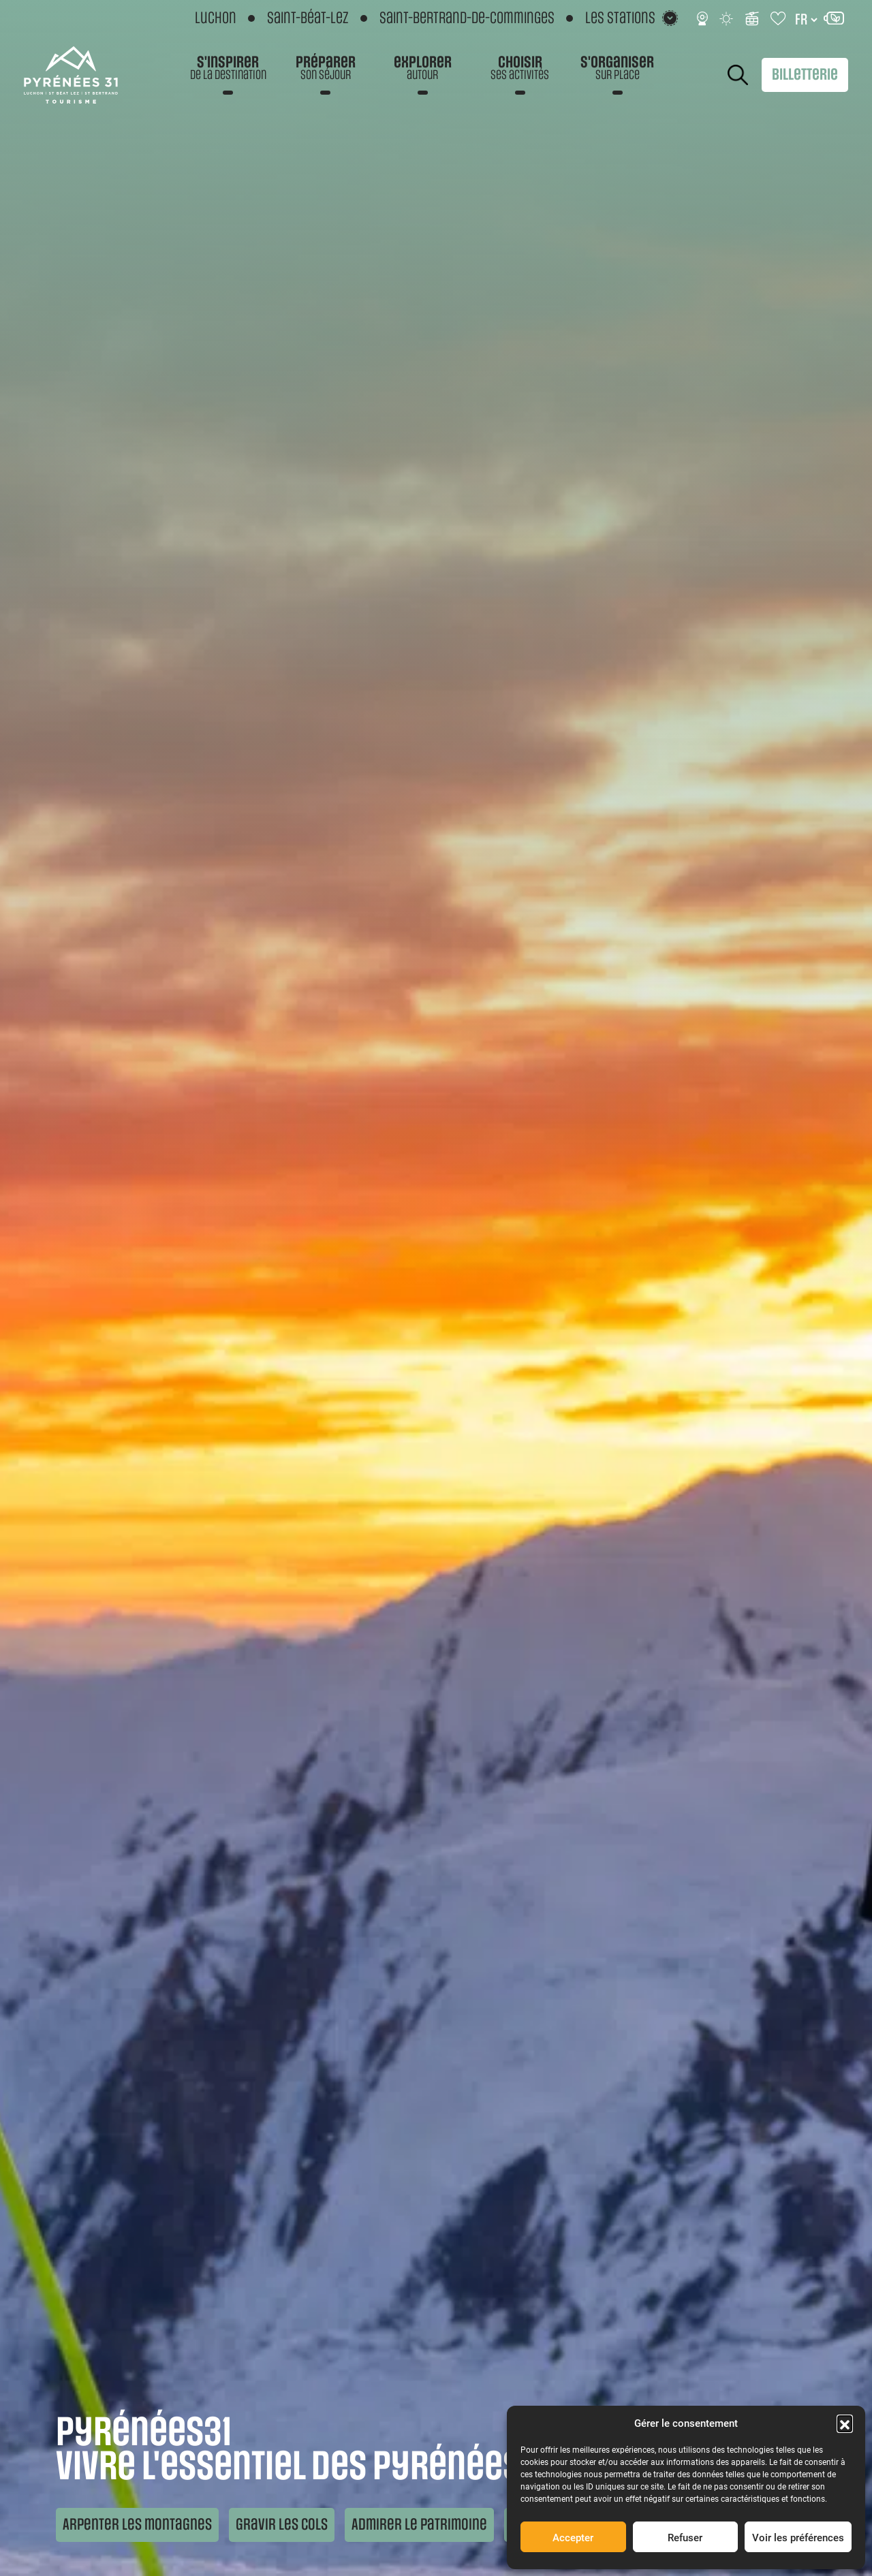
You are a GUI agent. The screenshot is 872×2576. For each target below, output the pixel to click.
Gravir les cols (282, 2524)
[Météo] (727, 18)
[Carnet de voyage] (779, 18)
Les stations (620, 18)
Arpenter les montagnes (137, 2524)
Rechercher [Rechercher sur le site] (738, 75)
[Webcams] (702, 18)
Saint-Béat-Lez (308, 18)
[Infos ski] (752, 18)
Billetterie (805, 74)
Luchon (215, 18)
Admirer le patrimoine (419, 2524)
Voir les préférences (798, 2537)
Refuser (685, 2537)
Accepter (572, 2537)
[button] (845, 2423)
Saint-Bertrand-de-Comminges (467, 18)
